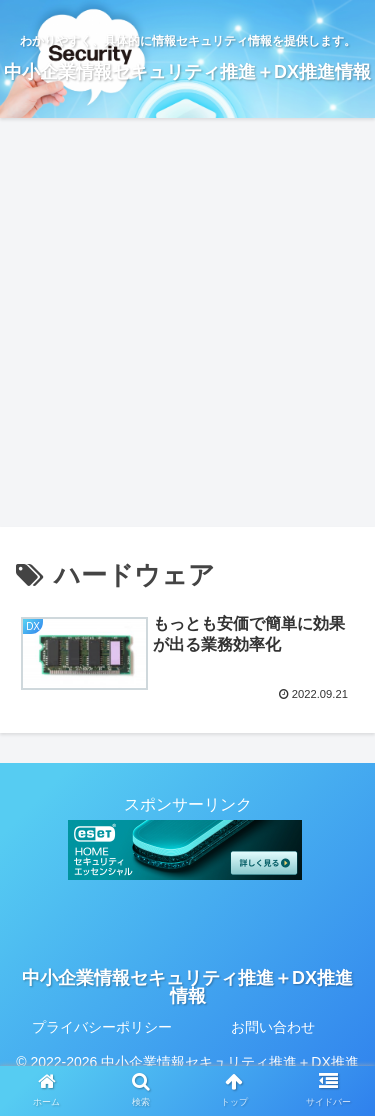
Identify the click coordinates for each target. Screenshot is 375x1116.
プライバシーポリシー (102, 1027)
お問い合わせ (273, 1027)
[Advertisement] (187, 329)
